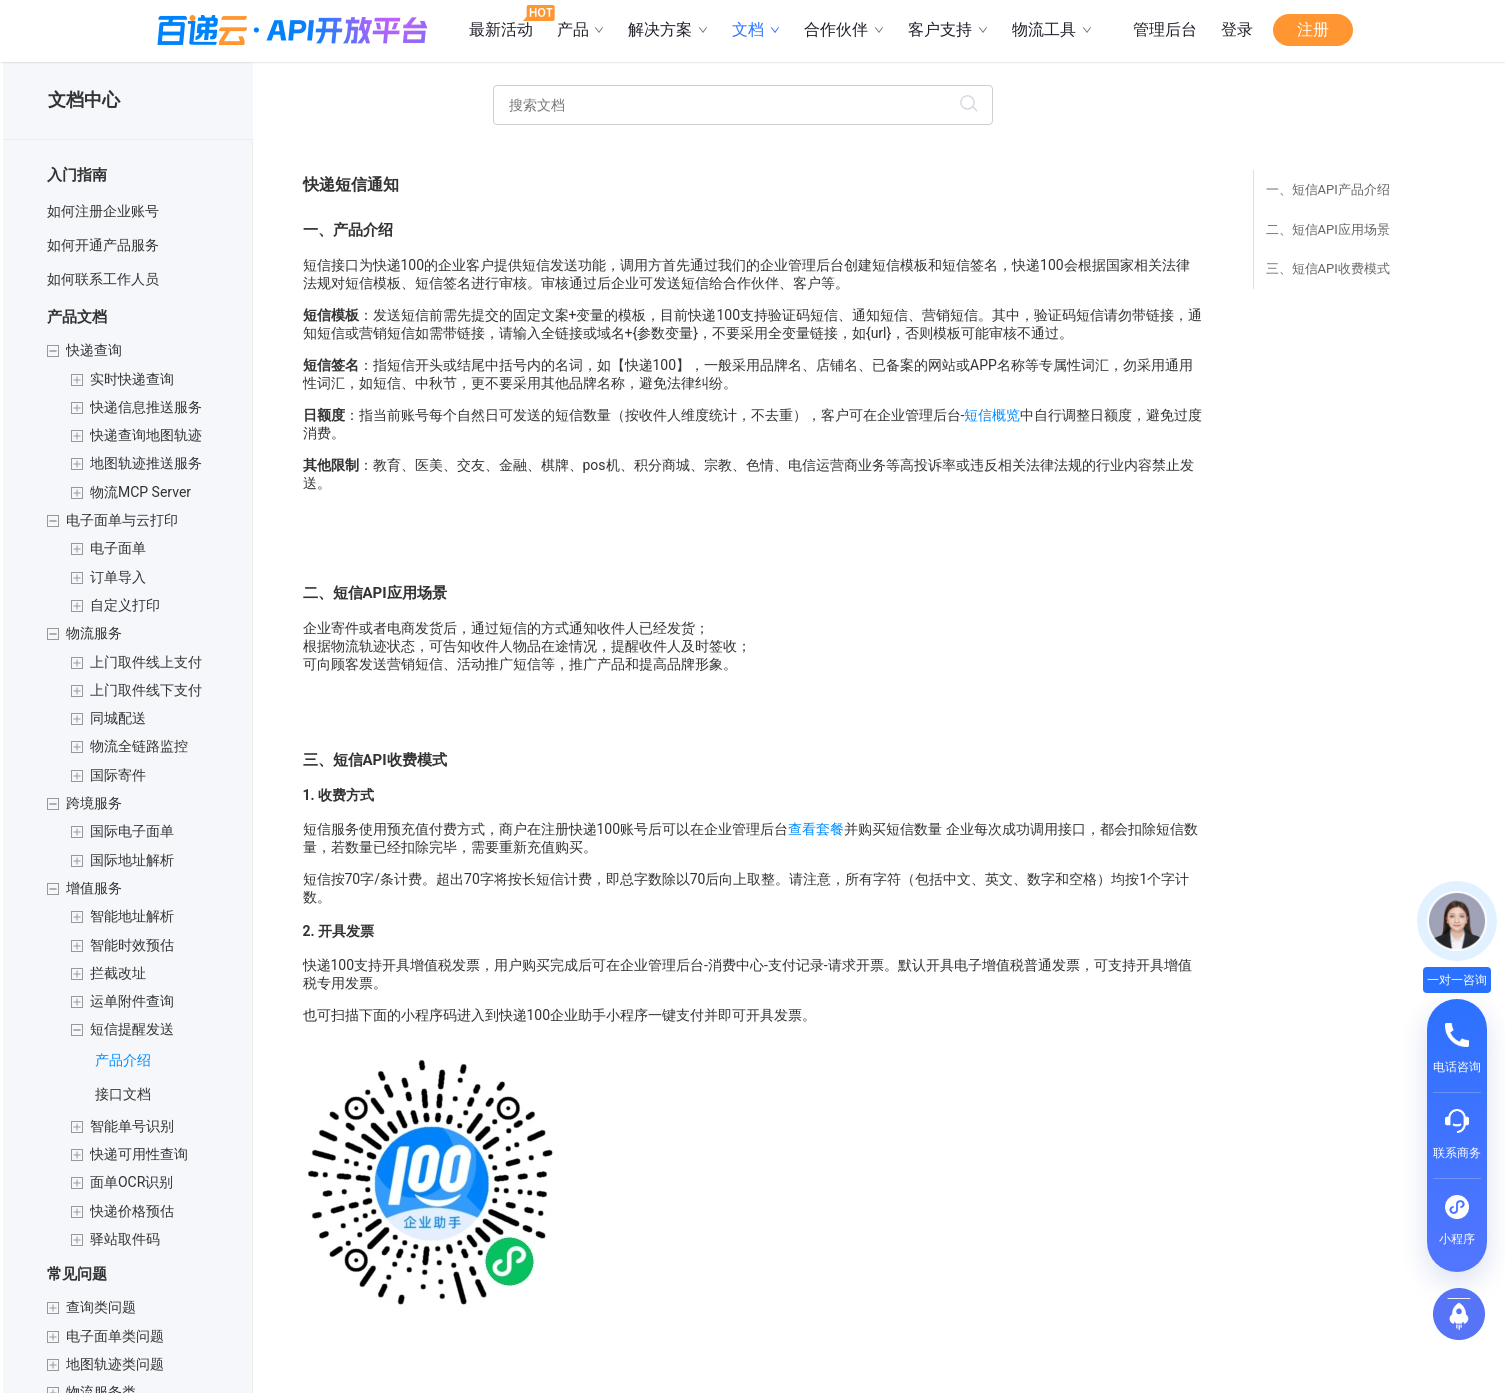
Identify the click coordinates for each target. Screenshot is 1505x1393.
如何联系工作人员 (103, 279)
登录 (1237, 29)
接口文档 (123, 1094)
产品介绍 (123, 1060)
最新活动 (507, 22)
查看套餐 (816, 829)
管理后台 (1165, 29)
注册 (1313, 29)
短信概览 (992, 415)
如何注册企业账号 (103, 211)
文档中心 (84, 99)
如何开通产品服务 (103, 245)
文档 (756, 29)
